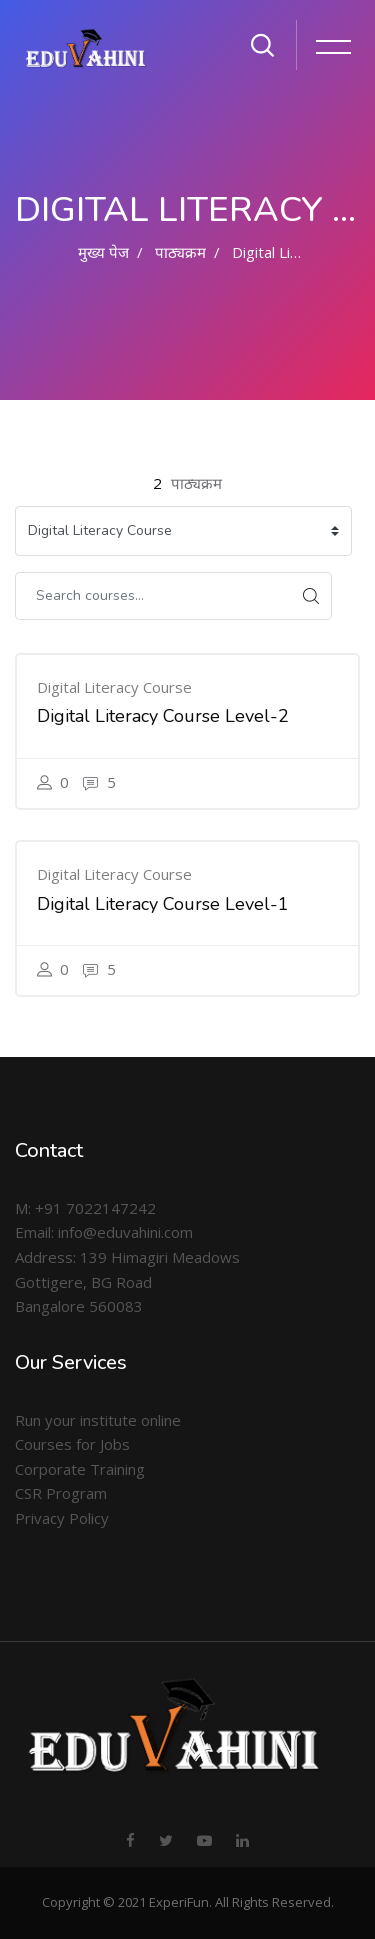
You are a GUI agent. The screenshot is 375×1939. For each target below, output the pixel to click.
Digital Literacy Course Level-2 (163, 716)
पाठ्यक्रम (180, 252)
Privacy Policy (62, 1518)
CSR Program (61, 1493)
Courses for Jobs (72, 1444)
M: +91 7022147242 (85, 1208)
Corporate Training (80, 1469)
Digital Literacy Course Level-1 (163, 904)
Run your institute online (98, 1420)
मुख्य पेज (103, 252)
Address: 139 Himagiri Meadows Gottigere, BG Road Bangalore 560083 (127, 1281)
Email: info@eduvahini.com (104, 1232)
